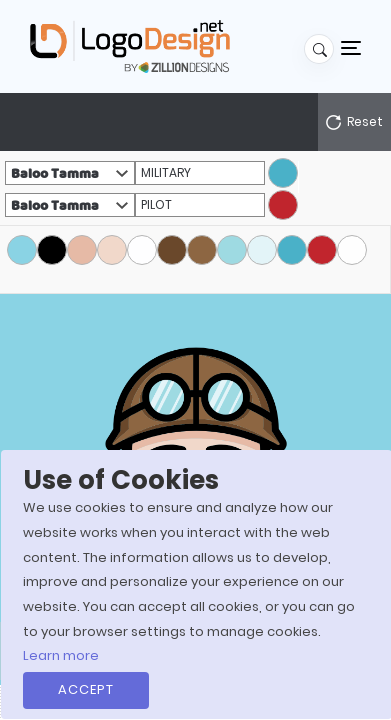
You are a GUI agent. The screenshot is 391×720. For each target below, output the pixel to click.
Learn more (61, 655)
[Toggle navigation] (351, 47)
